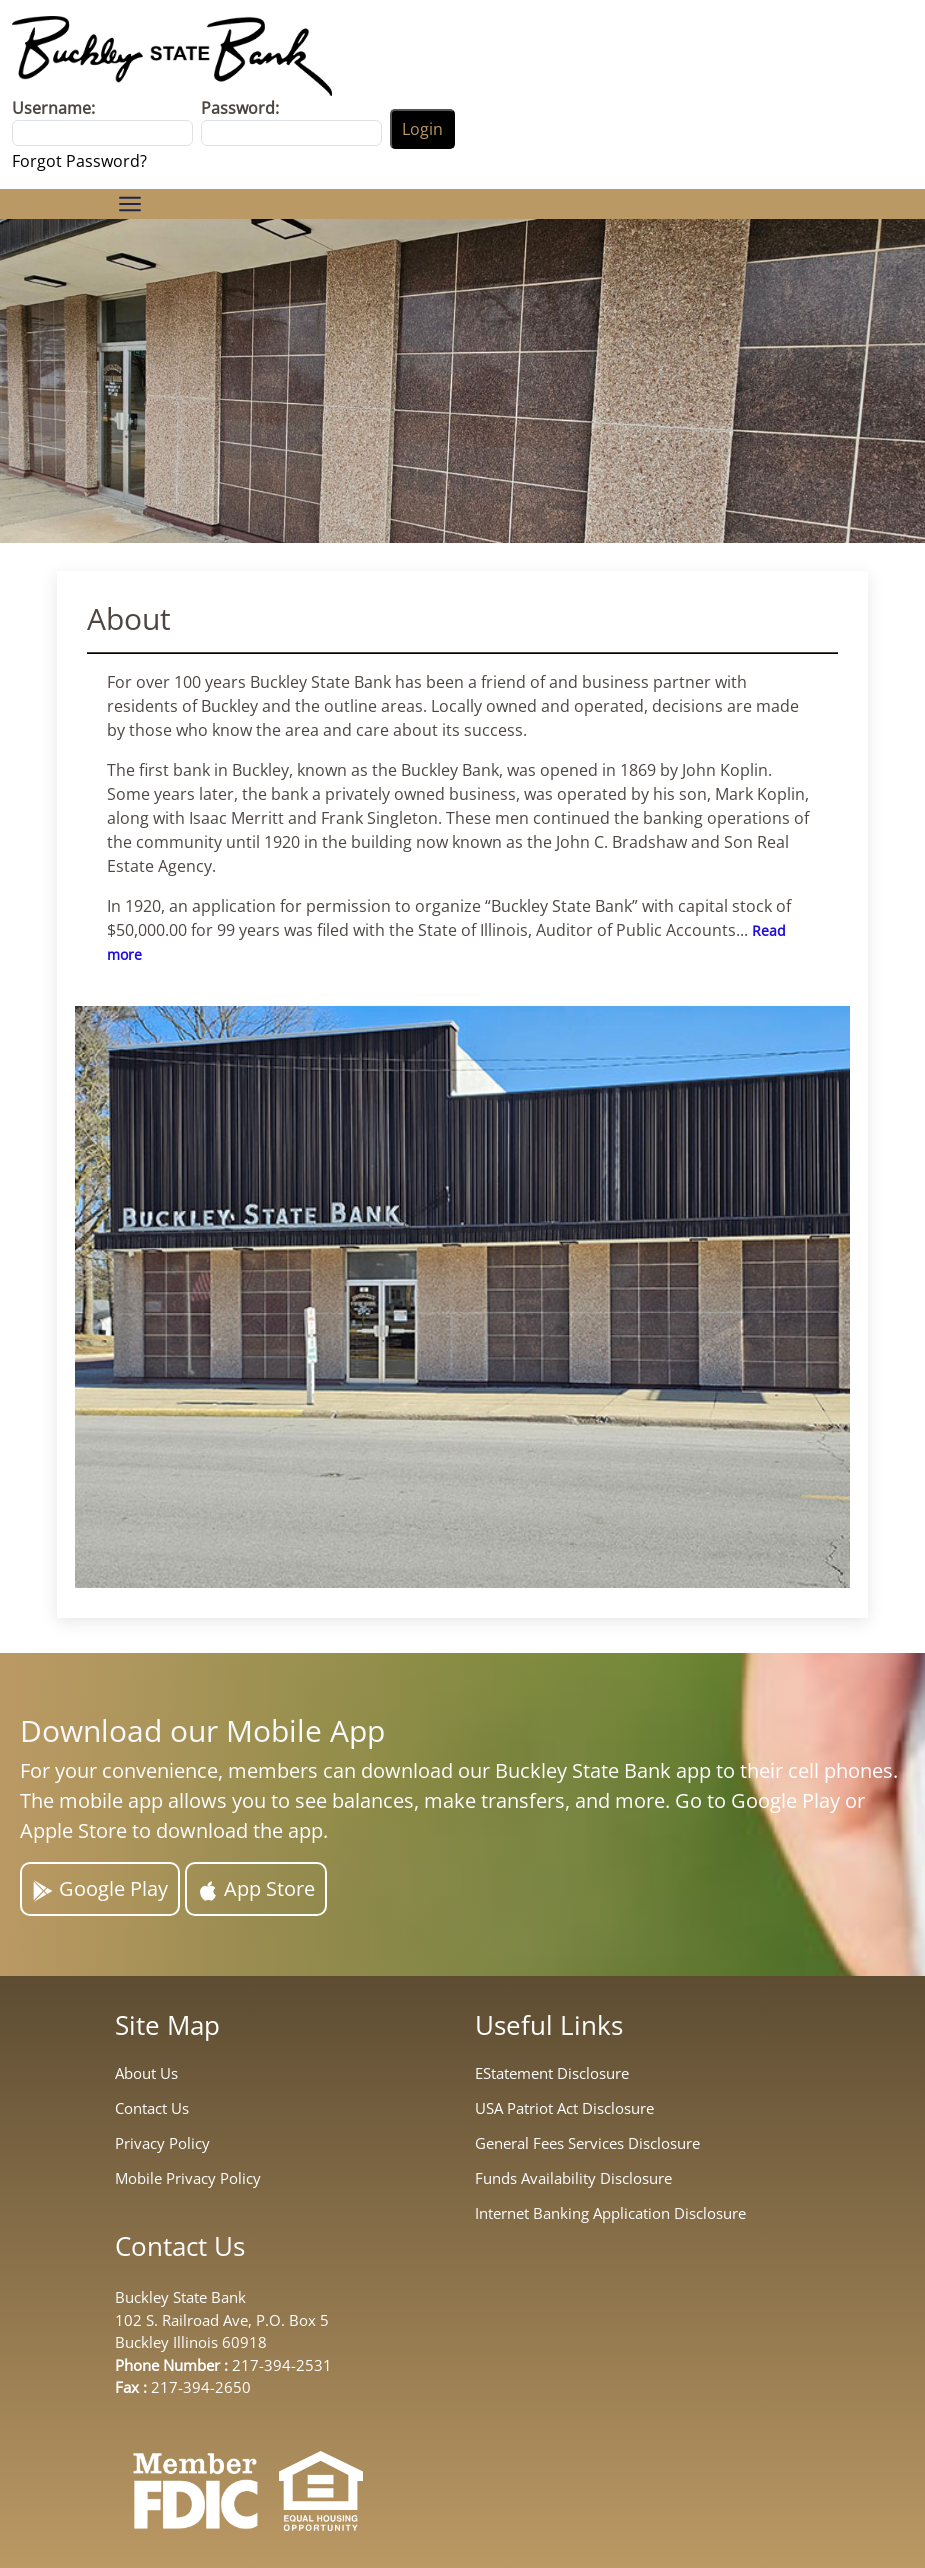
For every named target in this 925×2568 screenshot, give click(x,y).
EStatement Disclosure (552, 2073)
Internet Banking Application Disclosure (610, 2213)
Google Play (100, 1888)
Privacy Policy (162, 2143)
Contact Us (152, 2108)
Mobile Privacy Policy (188, 2178)
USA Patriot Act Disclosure (564, 2108)
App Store (256, 1888)
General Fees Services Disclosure (587, 2143)
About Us (146, 2073)
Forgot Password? (79, 161)
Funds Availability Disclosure (573, 2178)
